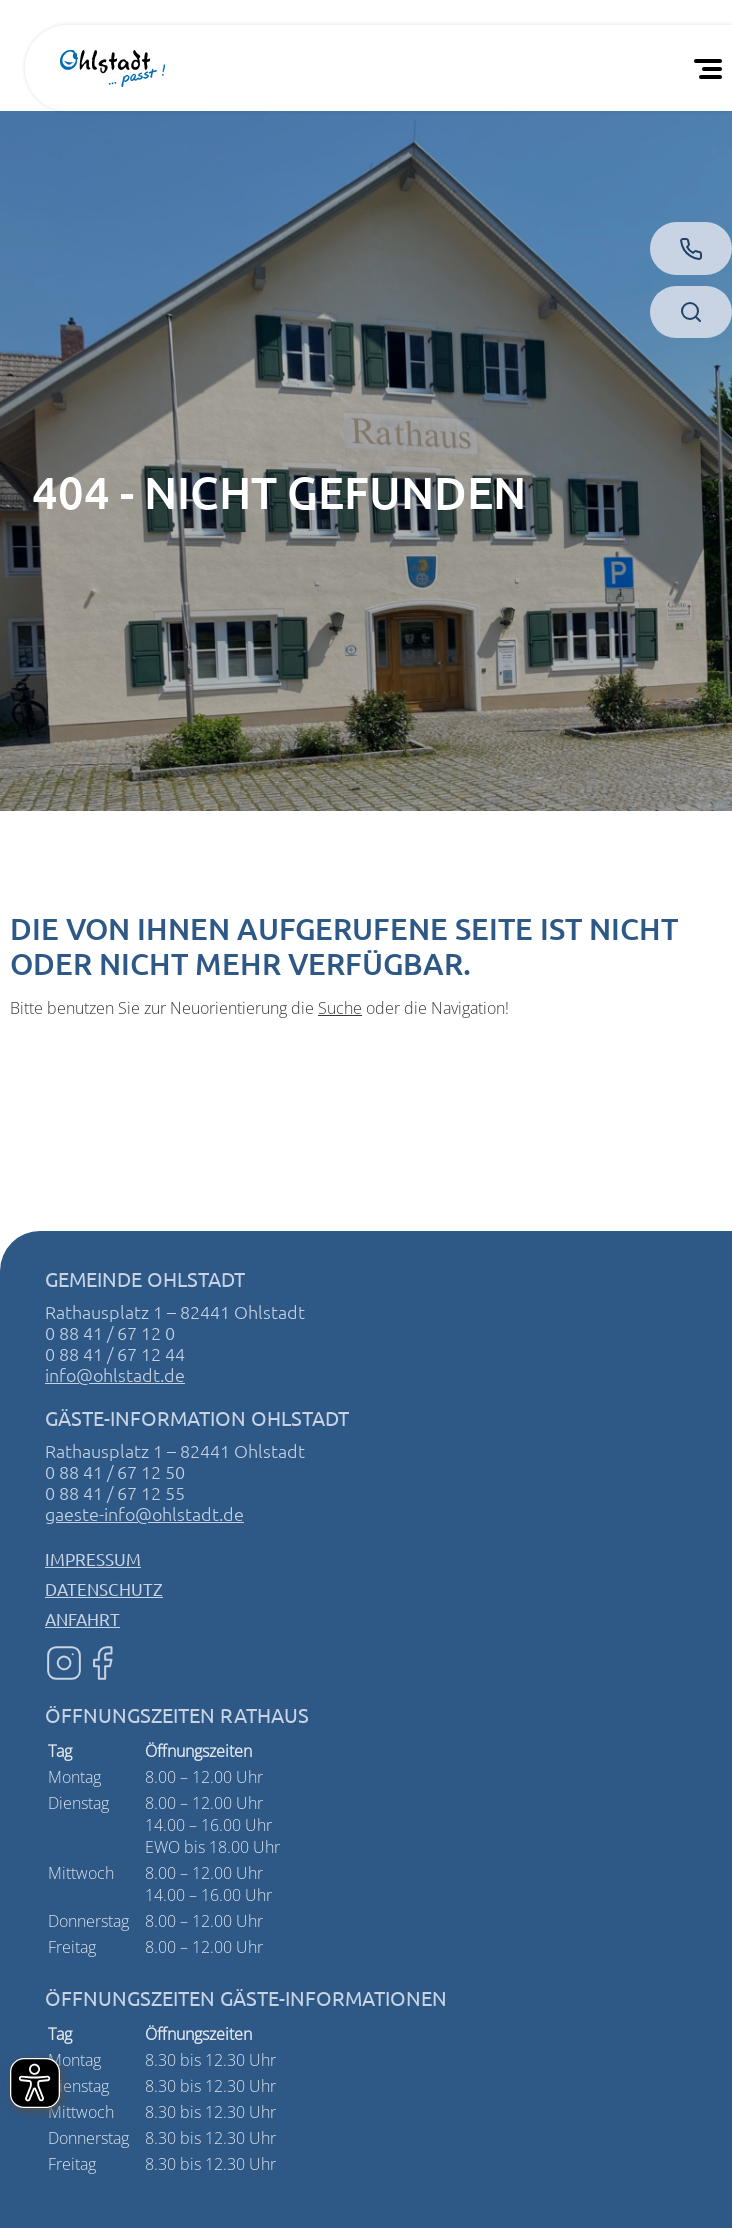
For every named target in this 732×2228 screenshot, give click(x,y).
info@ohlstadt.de (115, 1374)
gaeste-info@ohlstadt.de (144, 1513)
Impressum (93, 1558)
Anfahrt (82, 1618)
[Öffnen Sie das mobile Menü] (712, 68)
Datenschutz (104, 1588)
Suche (340, 1008)
